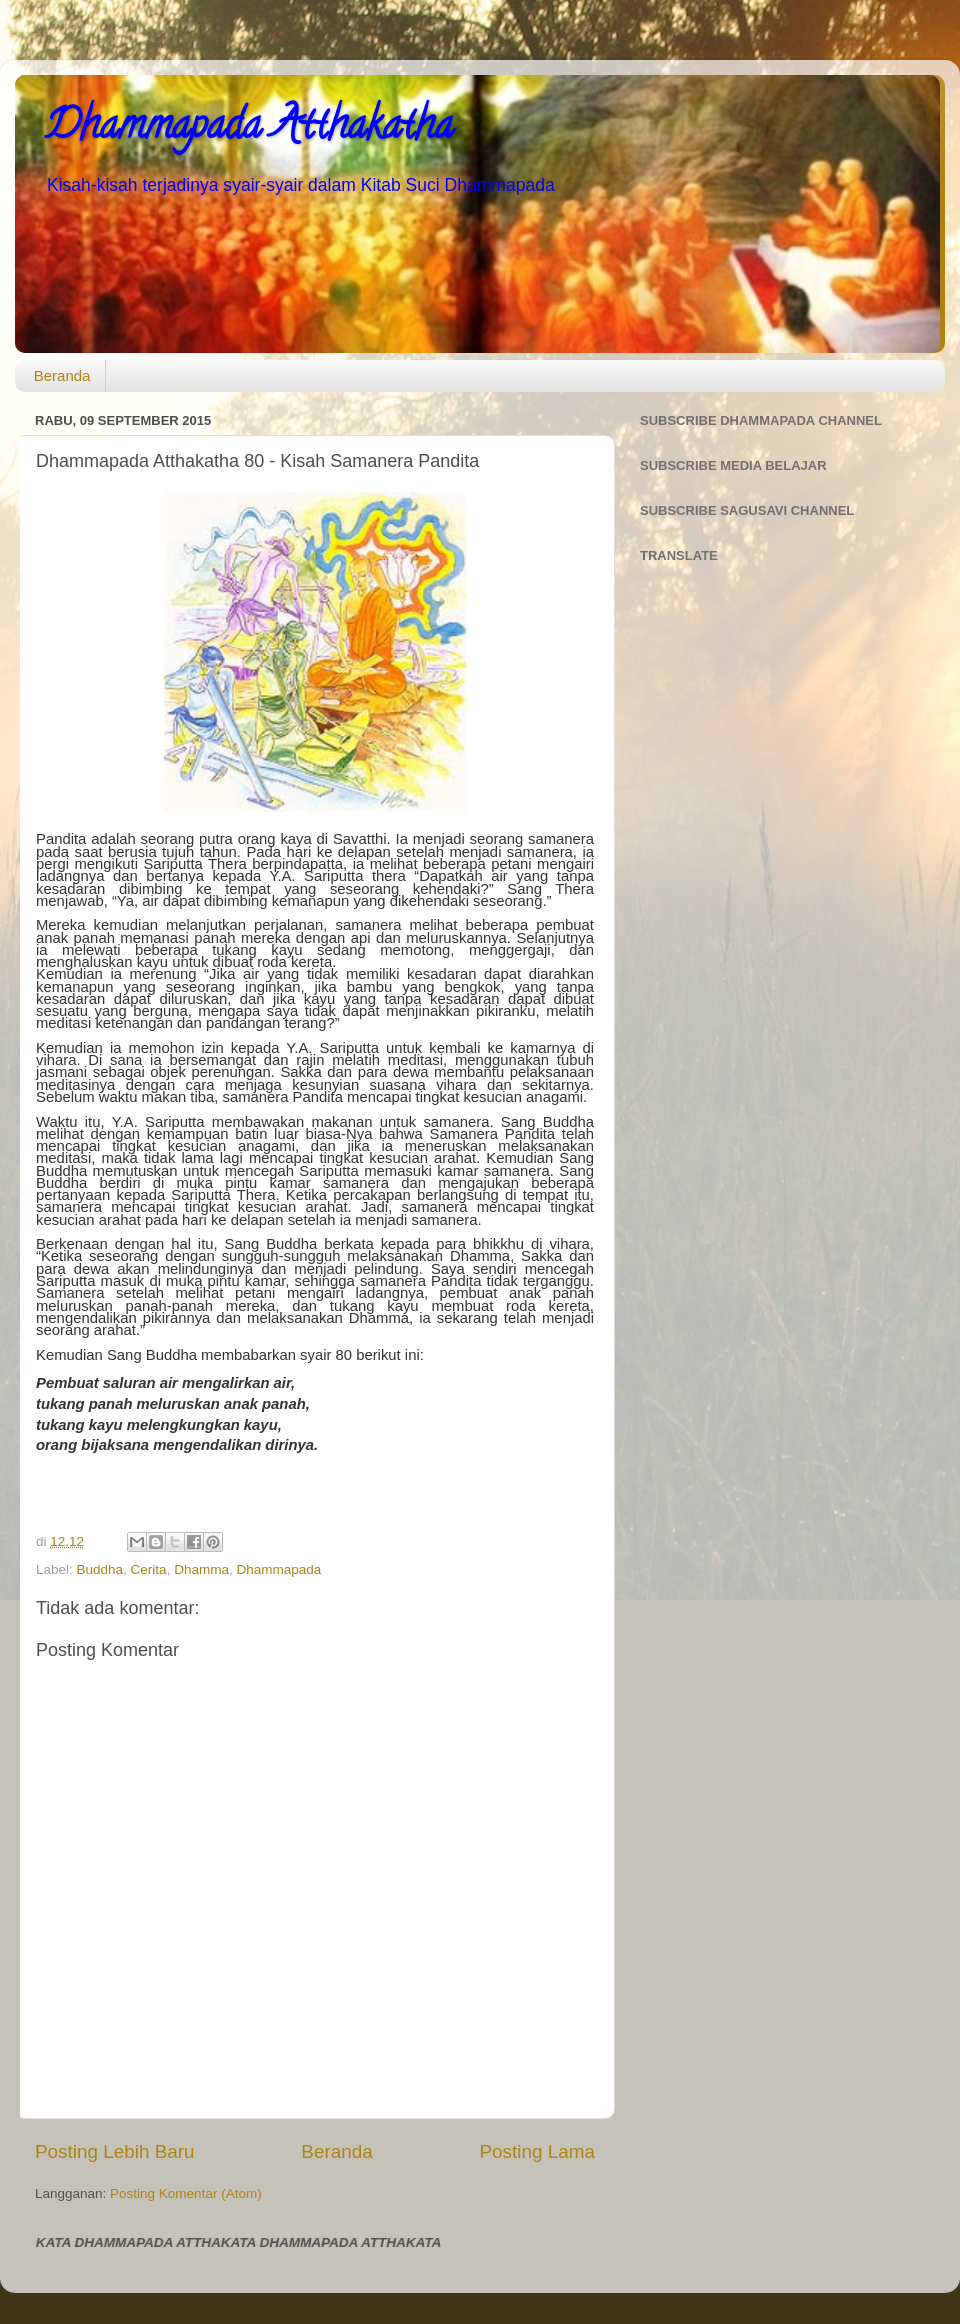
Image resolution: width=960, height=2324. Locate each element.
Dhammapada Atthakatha (249, 129)
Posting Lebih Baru (115, 2151)
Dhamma (201, 1569)
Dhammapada (278, 1569)
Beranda (62, 375)
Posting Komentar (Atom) (186, 2193)
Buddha (100, 1569)
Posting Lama (537, 2151)
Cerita (149, 1569)
